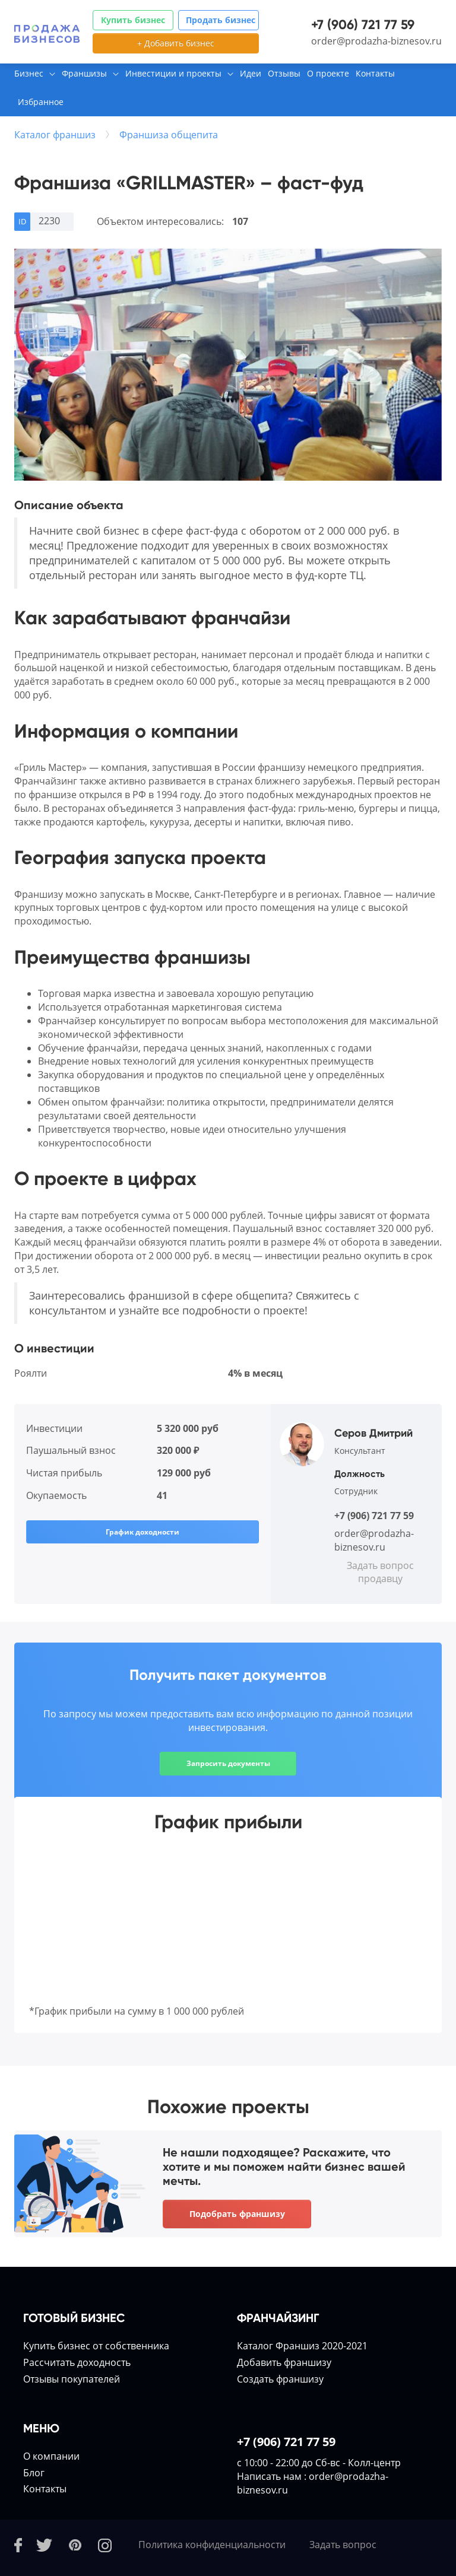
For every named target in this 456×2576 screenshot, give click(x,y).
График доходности (142, 1532)
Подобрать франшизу (237, 2213)
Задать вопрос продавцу (380, 1572)
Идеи (250, 73)
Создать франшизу (280, 2379)
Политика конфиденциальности (212, 2544)
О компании (51, 2456)
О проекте (328, 73)
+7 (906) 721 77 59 (362, 25)
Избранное (41, 101)
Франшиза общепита (168, 134)
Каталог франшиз (55, 134)
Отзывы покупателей (71, 2379)
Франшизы (84, 73)
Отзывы (284, 73)
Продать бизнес (220, 20)
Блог (34, 2472)
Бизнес (28, 73)
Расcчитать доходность (77, 2362)
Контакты (375, 73)
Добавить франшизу (284, 2362)
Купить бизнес (133, 20)
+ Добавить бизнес (175, 43)
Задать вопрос (342, 2544)
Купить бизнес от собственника (96, 2345)
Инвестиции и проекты (173, 73)
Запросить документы (228, 1763)
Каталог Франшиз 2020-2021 (302, 2345)
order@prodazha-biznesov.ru (376, 40)
